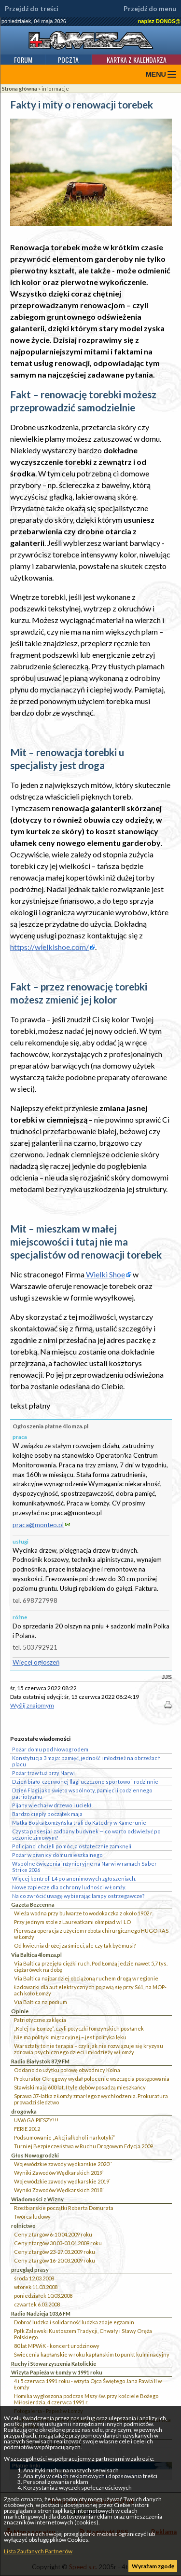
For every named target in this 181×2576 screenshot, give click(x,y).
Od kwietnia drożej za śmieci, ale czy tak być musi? (75, 1945)
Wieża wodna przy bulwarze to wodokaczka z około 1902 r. (83, 1913)
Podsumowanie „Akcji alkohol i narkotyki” (64, 2137)
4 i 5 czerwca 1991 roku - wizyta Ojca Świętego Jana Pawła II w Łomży (88, 2384)
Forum (23, 59)
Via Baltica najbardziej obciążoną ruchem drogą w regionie (86, 1978)
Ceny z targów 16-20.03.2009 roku (54, 2260)
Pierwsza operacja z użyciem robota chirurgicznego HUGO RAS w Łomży (91, 1933)
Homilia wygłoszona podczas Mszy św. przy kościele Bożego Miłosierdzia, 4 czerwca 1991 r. (86, 2399)
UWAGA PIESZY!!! (36, 2120)
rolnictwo (23, 2226)
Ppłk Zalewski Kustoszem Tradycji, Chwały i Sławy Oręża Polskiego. (83, 2334)
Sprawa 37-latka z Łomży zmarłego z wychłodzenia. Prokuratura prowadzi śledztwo (91, 2099)
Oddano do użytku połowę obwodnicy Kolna (67, 2070)
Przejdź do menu (150, 9)
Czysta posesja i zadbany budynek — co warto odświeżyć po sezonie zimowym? (86, 1834)
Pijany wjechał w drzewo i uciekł (51, 1805)
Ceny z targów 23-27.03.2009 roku (54, 2252)
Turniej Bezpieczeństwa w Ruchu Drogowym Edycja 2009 (83, 2146)
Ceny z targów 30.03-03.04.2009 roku (58, 2243)
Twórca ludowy (32, 2216)
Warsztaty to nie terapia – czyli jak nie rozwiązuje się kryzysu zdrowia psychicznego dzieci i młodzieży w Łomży (88, 2049)
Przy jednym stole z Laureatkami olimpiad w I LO (72, 1922)
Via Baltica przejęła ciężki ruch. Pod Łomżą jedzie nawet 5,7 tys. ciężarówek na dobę (90, 1966)
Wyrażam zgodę (153, 2566)
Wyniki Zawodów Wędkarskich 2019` (59, 2172)
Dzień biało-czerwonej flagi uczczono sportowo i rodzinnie (85, 1781)
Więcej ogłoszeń (36, 1662)
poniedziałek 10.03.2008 (43, 2295)
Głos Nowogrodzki (35, 2155)
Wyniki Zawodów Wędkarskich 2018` (59, 2190)
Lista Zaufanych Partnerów (38, 2551)
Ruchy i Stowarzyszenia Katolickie (53, 2363)
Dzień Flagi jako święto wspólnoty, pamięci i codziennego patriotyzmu (82, 1793)
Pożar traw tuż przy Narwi (43, 1773)
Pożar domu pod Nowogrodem (50, 1749)
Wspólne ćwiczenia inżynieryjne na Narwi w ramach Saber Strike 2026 (84, 1866)
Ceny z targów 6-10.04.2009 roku (53, 2234)
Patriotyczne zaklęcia (40, 2020)
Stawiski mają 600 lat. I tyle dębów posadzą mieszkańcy (80, 2087)
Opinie (19, 2011)
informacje (55, 88)
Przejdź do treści (31, 9)
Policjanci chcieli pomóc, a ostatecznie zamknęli (71, 1846)
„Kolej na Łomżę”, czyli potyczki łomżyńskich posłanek (79, 2028)
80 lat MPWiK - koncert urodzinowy (56, 2346)
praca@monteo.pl (38, 1525)
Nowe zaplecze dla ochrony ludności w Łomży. (69, 1887)
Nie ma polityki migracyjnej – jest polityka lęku (70, 2037)
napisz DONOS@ (159, 21)
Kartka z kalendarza (137, 59)
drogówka (24, 2111)
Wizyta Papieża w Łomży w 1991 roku (56, 2372)
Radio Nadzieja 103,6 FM (40, 2313)
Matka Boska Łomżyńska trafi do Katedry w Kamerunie (79, 1822)
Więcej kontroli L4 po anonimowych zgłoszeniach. (74, 1878)
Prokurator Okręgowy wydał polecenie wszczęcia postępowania (91, 2078)
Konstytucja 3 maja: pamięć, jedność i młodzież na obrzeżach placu (86, 1761)
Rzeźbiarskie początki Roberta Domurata (63, 2208)
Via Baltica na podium (40, 2002)
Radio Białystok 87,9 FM (40, 2061)
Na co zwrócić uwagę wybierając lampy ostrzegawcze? (78, 1896)
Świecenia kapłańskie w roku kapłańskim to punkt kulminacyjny (91, 2354)
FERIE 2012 (27, 2129)
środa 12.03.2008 (34, 2278)
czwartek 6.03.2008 (37, 2304)
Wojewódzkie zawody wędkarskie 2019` (62, 2181)
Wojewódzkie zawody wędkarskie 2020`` (63, 2164)
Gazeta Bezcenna (33, 1904)
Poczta (68, 59)
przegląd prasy (30, 2269)
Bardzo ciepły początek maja (47, 1814)
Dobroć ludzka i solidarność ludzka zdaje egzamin (74, 2322)
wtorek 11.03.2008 (35, 2287)
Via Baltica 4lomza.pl (36, 1955)
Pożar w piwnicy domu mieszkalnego (57, 1855)
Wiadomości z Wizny (37, 2199)
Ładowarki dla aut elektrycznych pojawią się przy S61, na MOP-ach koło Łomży (90, 1990)
